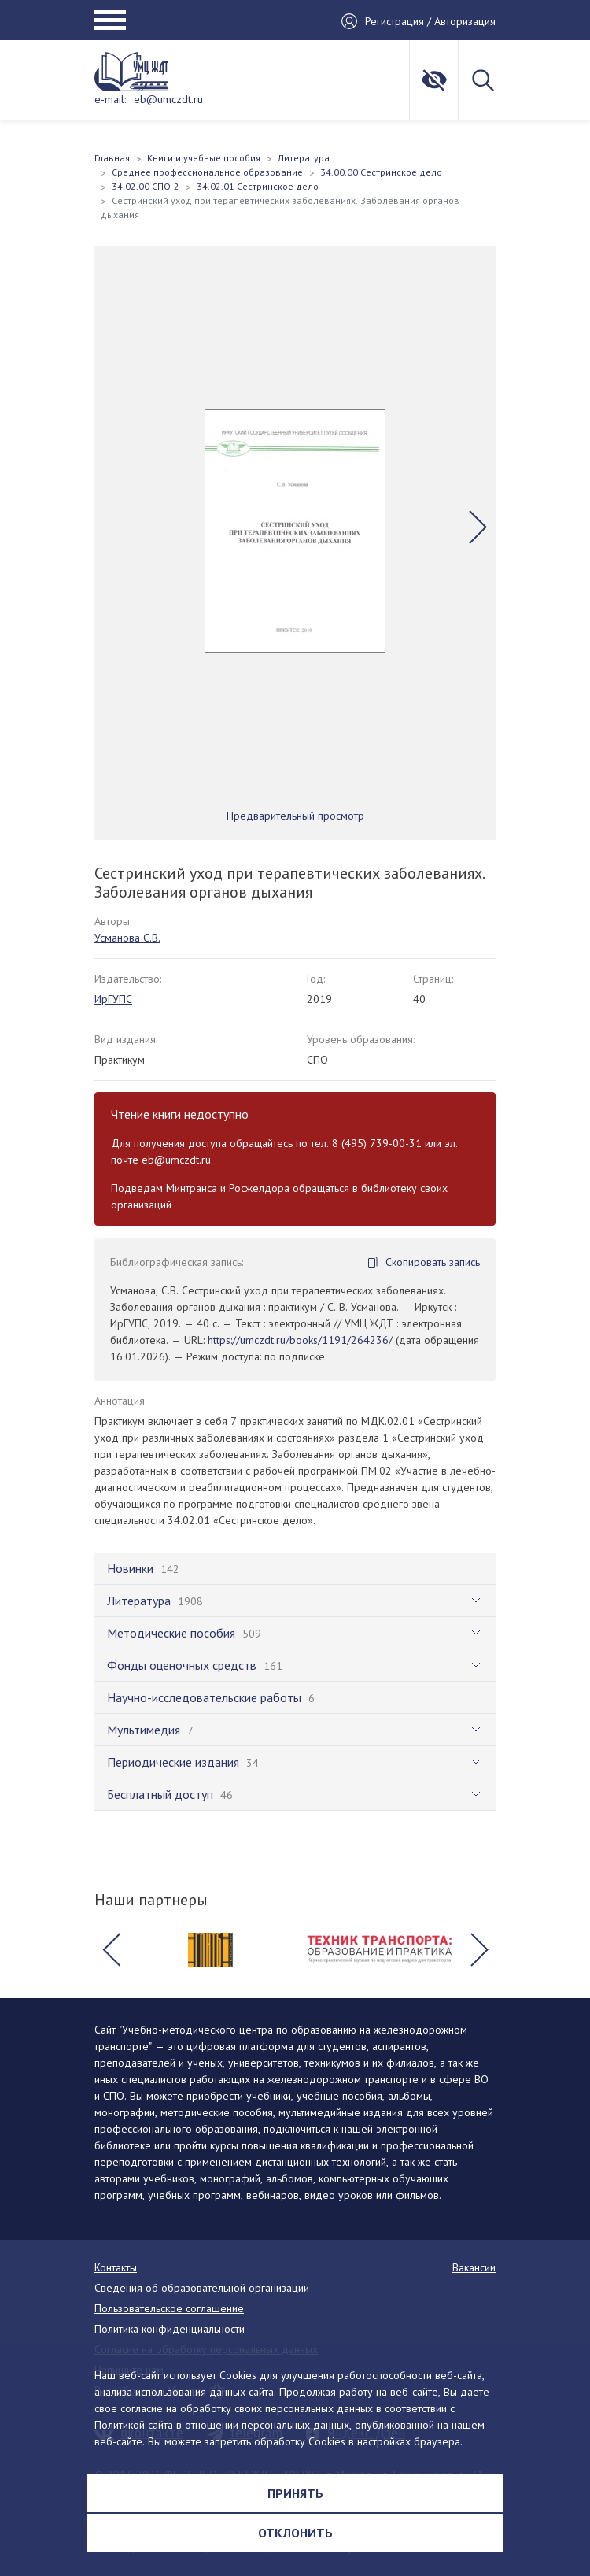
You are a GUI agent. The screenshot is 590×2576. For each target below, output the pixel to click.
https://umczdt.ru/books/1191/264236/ (300, 1340)
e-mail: (110, 99)
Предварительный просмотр (295, 816)
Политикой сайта (133, 2425)
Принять (295, 2493)
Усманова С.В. (127, 938)
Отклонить (295, 2533)
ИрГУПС (113, 999)
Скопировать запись (432, 1262)
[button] (478, 526)
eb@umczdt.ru (168, 99)
